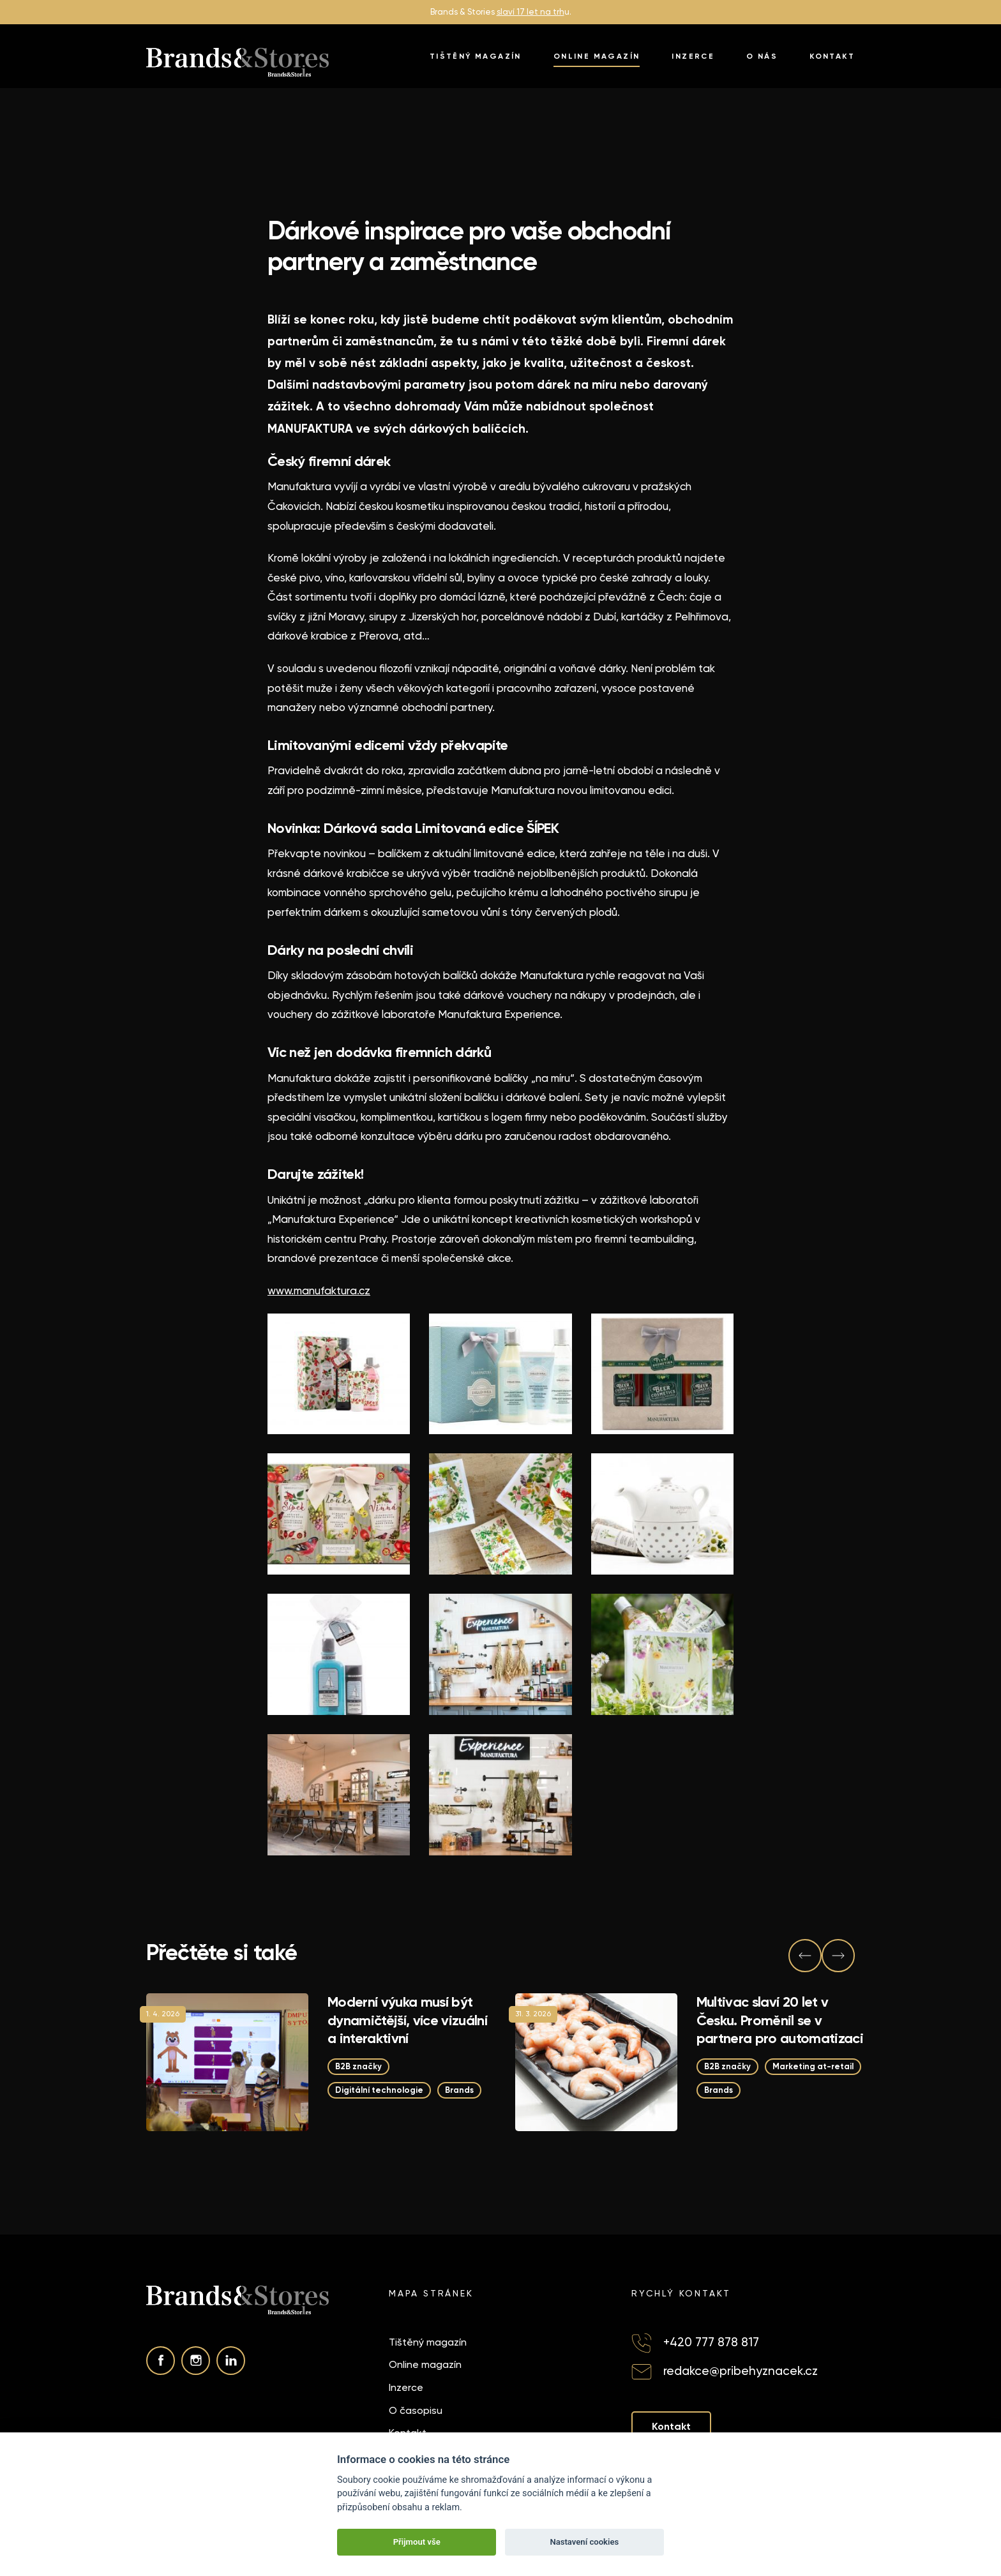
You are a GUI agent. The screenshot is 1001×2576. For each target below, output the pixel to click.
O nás (762, 56)
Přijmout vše (416, 2542)
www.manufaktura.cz (318, 1290)
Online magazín (596, 56)
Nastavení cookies (584, 2542)
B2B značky (358, 2066)
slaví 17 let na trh (530, 12)
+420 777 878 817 (711, 2342)
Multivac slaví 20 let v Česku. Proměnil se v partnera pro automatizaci (780, 2020)
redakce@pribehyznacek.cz (740, 2370)
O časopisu (415, 2410)
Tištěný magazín (476, 56)
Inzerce (693, 56)
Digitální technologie (379, 2090)
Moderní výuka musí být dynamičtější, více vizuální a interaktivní (407, 2020)
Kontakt (832, 56)
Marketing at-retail (813, 2066)
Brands (459, 2090)
